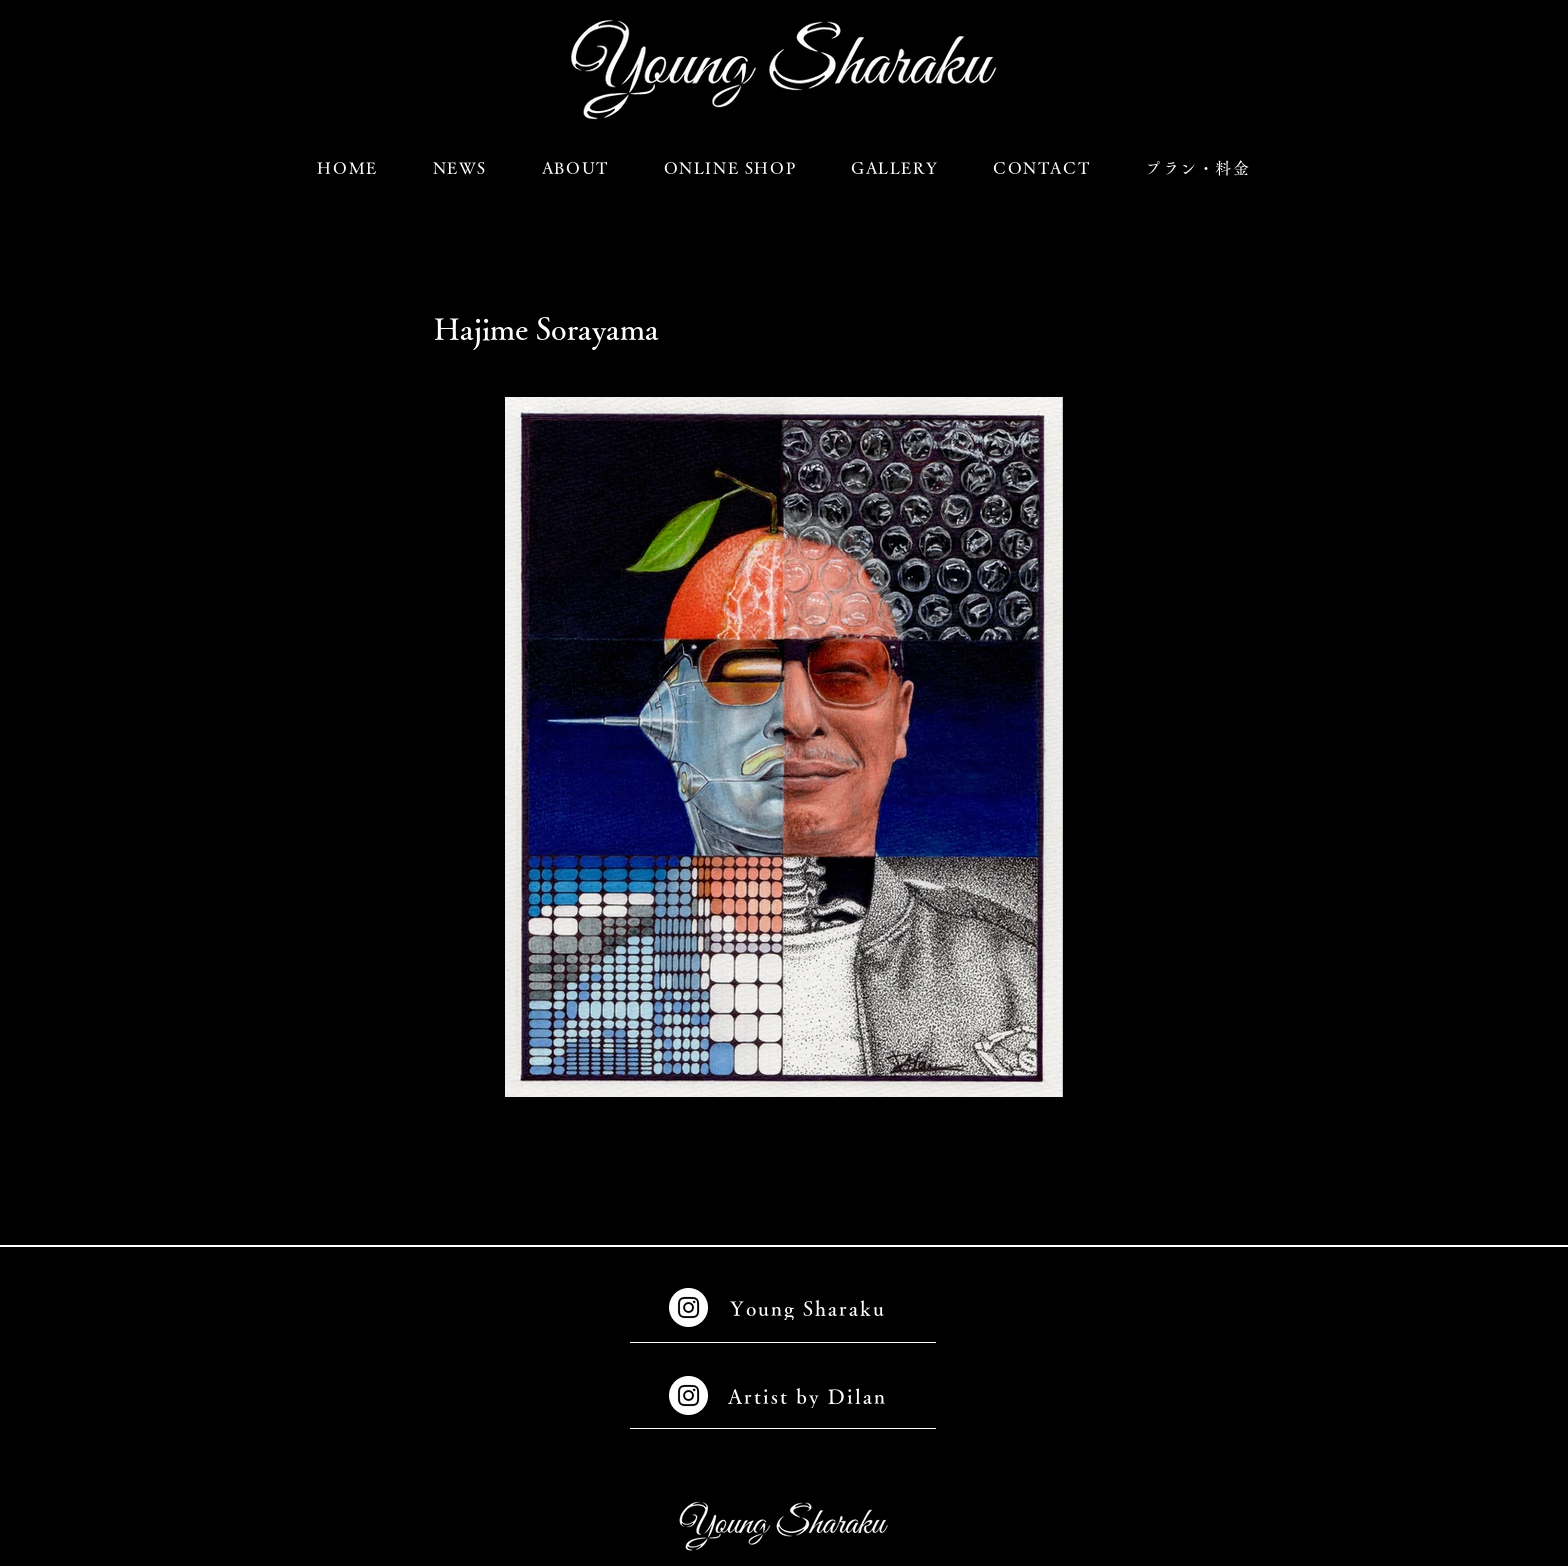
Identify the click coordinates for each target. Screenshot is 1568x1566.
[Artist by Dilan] (809, 1395)
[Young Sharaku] (809, 1307)
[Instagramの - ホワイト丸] (688, 1307)
